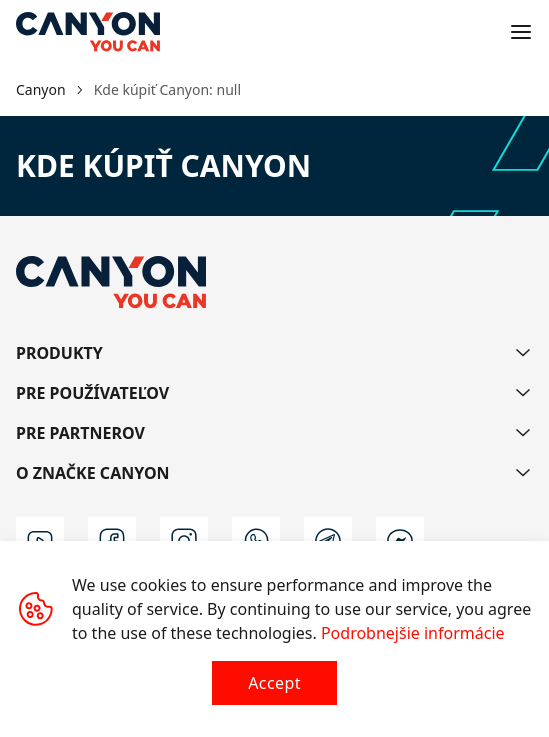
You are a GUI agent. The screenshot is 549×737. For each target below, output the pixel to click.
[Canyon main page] (88, 32)
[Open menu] (521, 32)
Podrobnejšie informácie (413, 633)
